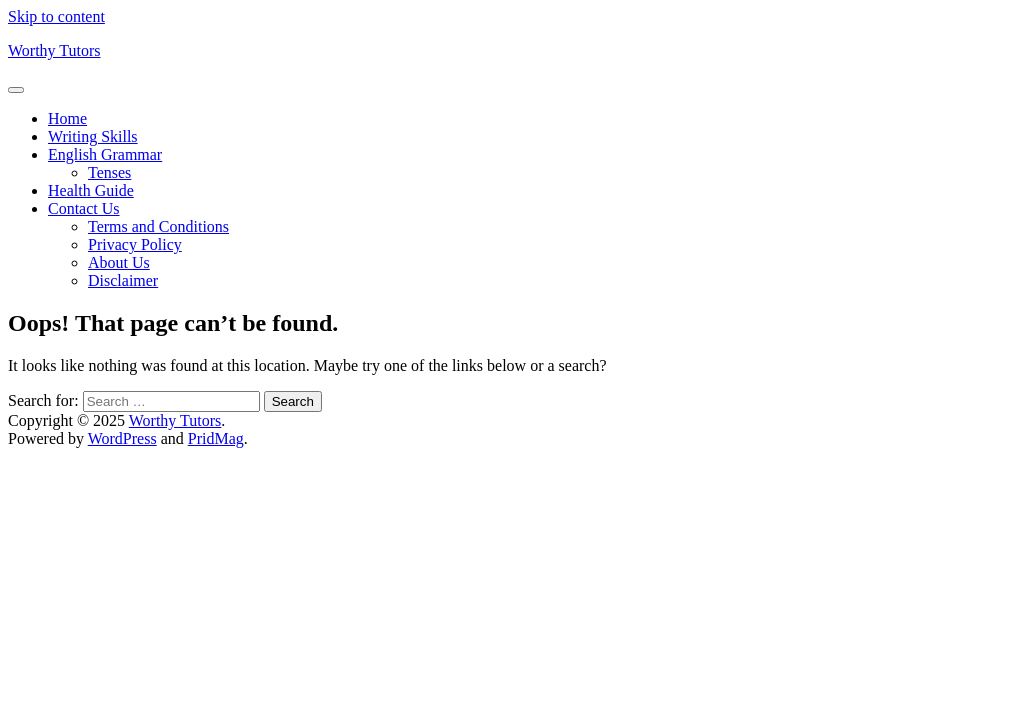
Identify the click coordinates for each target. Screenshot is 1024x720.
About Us (119, 262)
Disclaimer (123, 280)
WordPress (122, 438)
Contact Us (84, 208)
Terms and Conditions (158, 226)
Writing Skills (93, 136)
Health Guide (91, 190)
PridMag (216, 438)
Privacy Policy (135, 244)
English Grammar (105, 154)
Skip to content (56, 16)
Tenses (109, 172)
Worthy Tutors (54, 50)
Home (67, 118)
